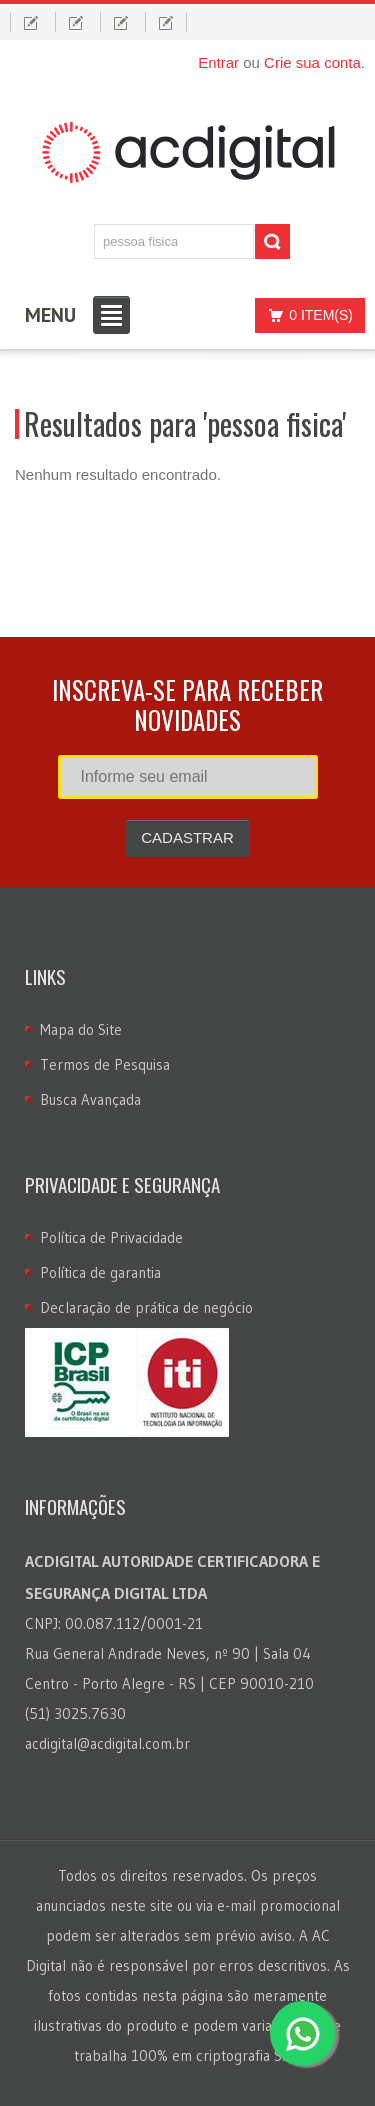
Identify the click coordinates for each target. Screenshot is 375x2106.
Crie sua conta (312, 62)
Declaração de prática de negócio (146, 1307)
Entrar (218, 62)
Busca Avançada (90, 1099)
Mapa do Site (81, 1029)
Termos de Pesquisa (105, 1064)
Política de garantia (100, 1272)
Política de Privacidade (111, 1237)
